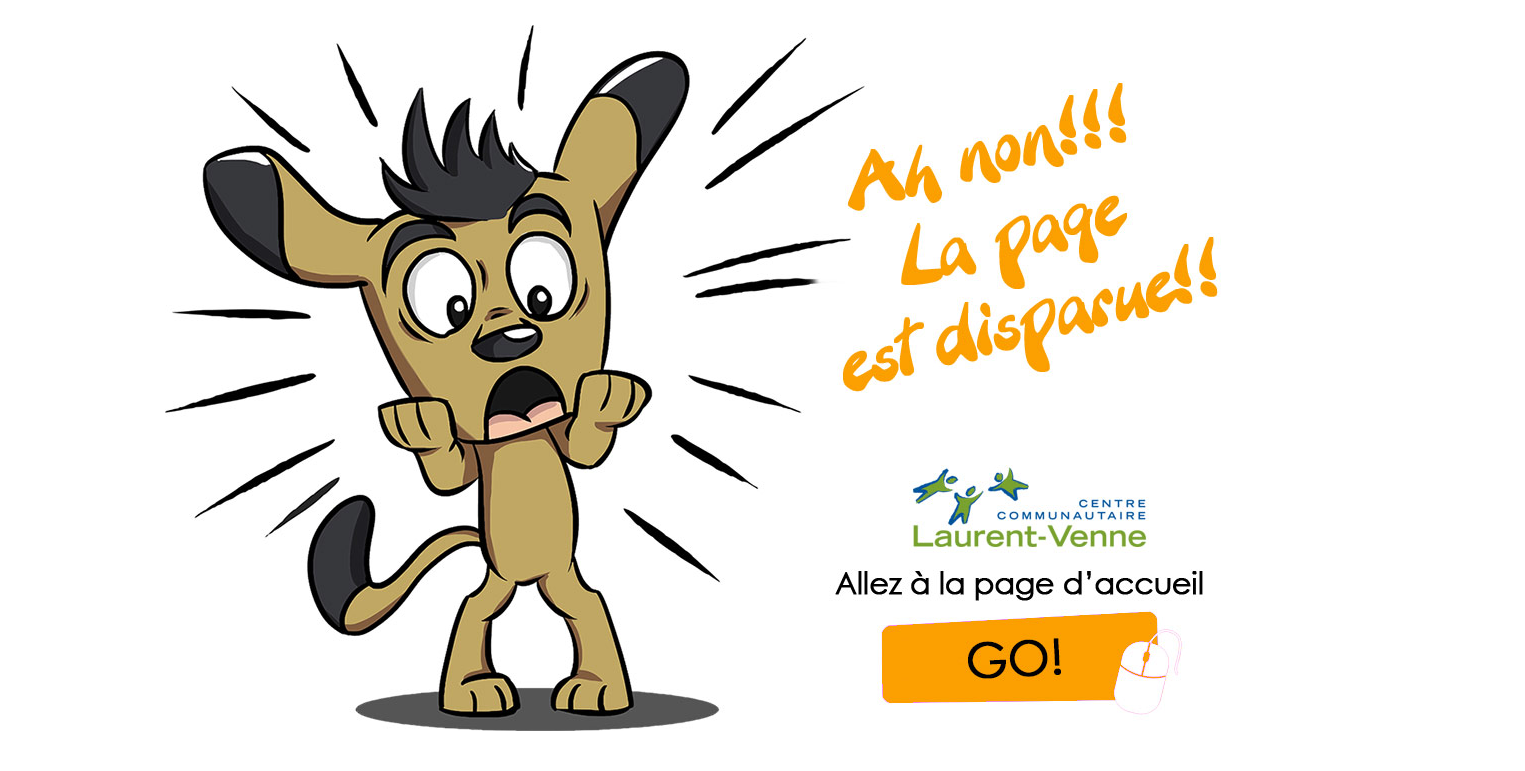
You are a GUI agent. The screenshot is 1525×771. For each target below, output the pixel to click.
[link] (715, 378)
